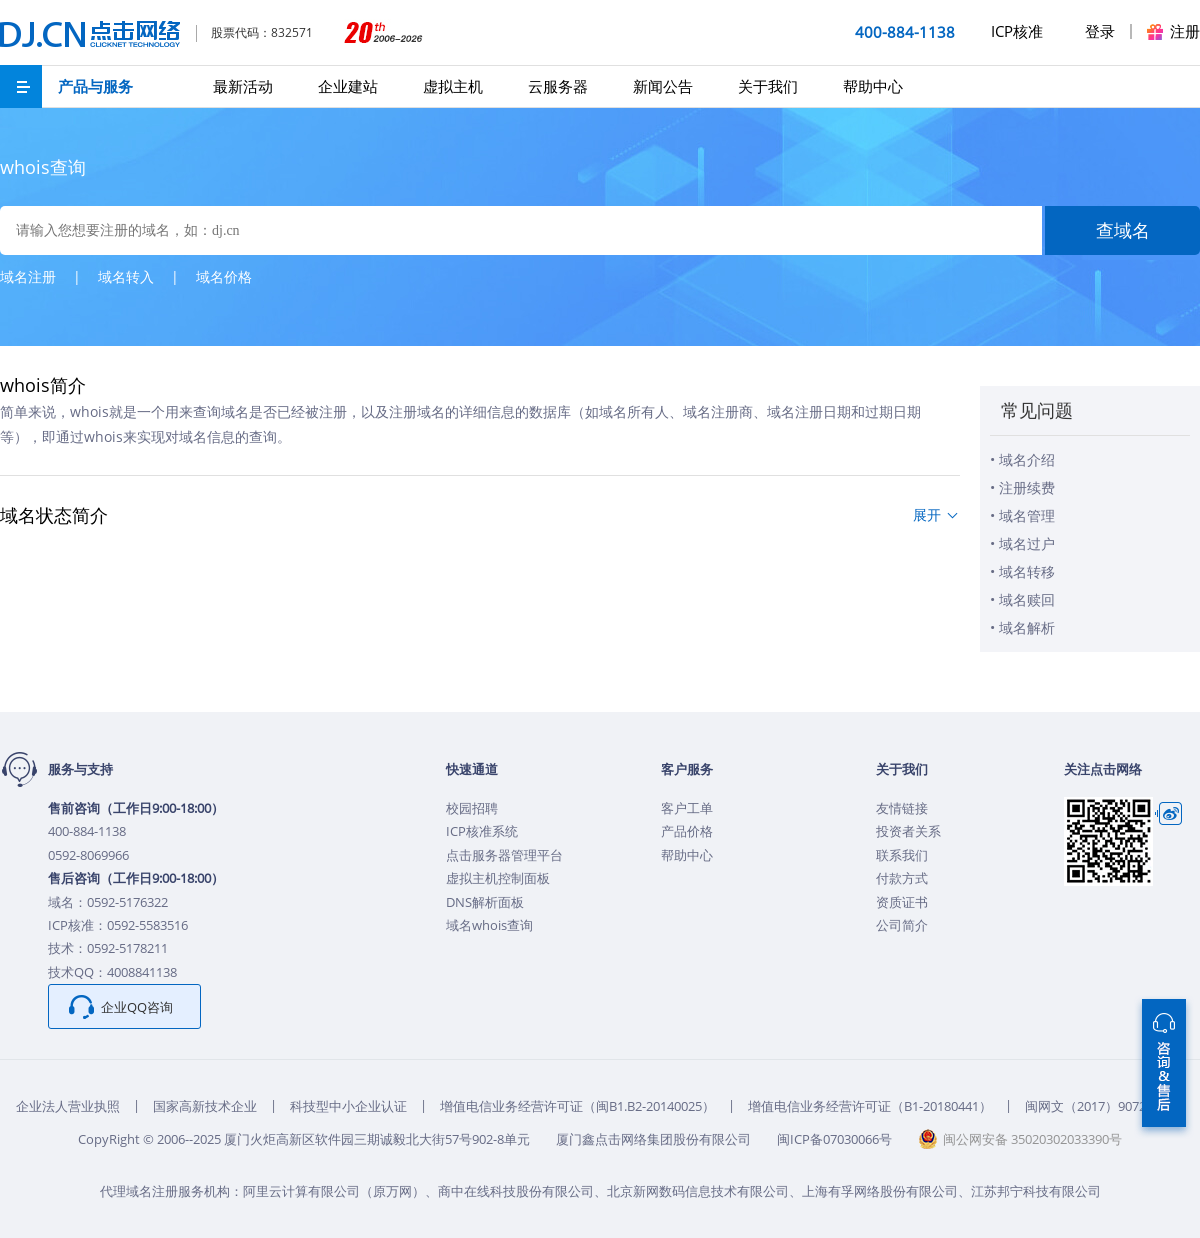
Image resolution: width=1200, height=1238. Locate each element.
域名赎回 (1027, 599)
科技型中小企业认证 (348, 1106)
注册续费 (1027, 487)
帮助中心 (873, 86)
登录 (1100, 31)
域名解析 (1027, 627)
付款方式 (902, 878)
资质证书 (902, 902)
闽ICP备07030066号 (834, 1139)
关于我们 (768, 86)
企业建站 (348, 86)
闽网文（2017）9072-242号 (1104, 1106)
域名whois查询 (489, 925)
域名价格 (224, 276)
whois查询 (43, 167)
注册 (1185, 31)
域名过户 (1027, 543)
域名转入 (126, 276)
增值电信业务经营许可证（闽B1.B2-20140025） (577, 1106)
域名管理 (1027, 515)
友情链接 (902, 808)
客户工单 (687, 808)
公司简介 (902, 925)
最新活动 (243, 86)
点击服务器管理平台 (504, 855)
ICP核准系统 (482, 831)
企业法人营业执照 (68, 1106)
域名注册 (28, 276)
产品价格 (687, 831)
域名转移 (1027, 571)
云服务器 (558, 86)
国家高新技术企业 (205, 1106)
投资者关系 (908, 831)
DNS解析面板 (485, 902)
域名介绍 (1027, 459)
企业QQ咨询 (137, 1007)
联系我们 (902, 855)
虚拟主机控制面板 (498, 878)
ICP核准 (1017, 31)
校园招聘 (472, 808)
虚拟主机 (453, 86)
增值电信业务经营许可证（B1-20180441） (870, 1106)
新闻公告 (663, 86)
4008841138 (142, 972)
